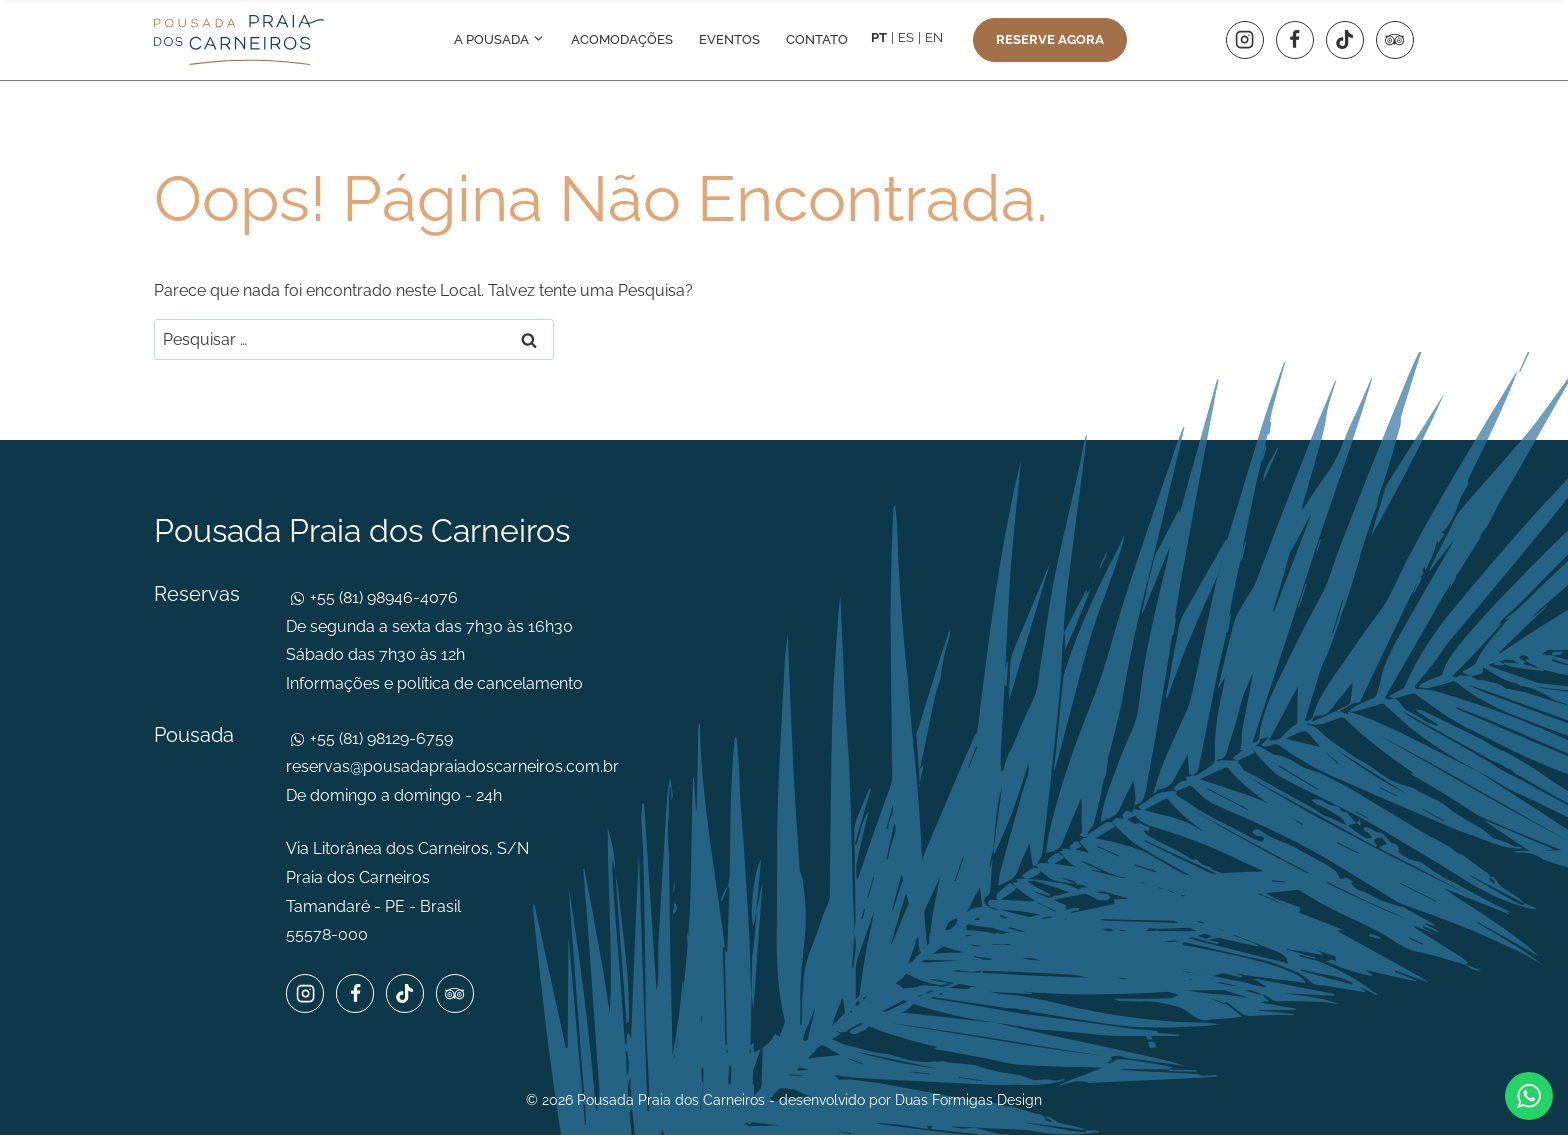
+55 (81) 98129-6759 (379, 738)
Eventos (729, 39)
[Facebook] (1295, 40)
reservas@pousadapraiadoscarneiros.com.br (452, 766)
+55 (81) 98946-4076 (382, 597)
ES (906, 37)
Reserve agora (1050, 39)
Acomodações (622, 39)
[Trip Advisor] (1395, 40)
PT (879, 37)
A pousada (499, 39)
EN (934, 37)
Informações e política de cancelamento (434, 683)
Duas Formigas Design (968, 1100)
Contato (817, 39)
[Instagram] (1245, 40)
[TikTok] (1345, 40)
